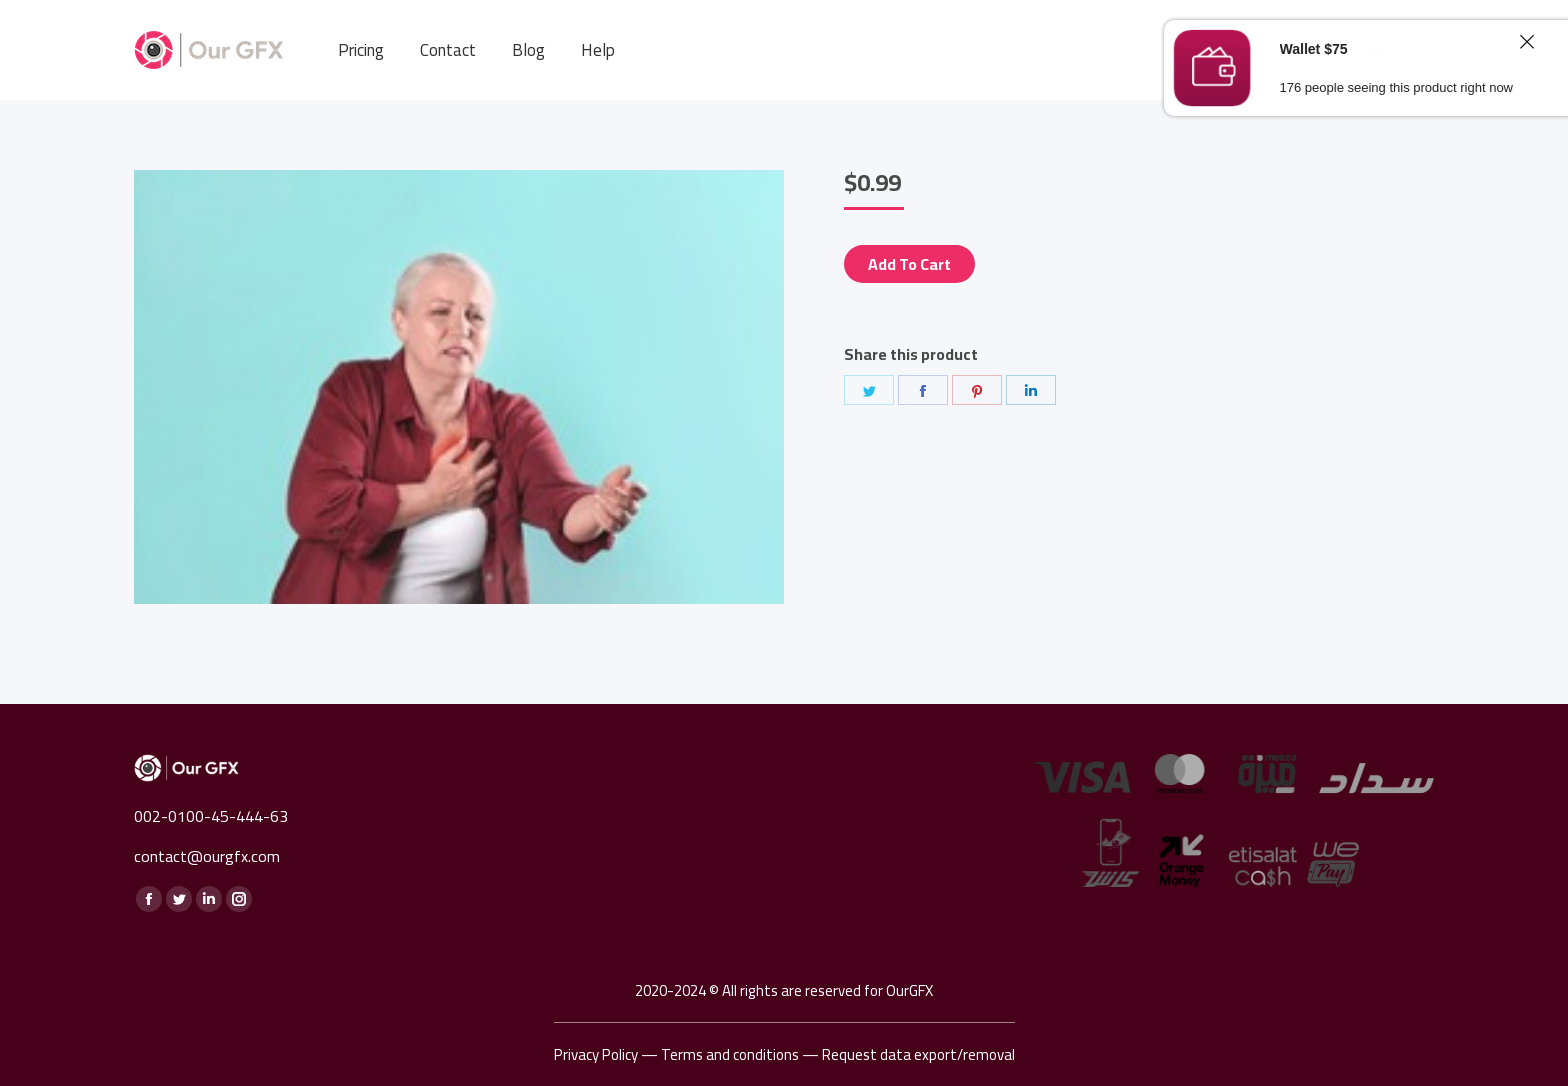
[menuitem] (361, 50)
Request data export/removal (918, 1054)
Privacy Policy (596, 1054)
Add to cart (909, 264)
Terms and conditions (730, 1054)
